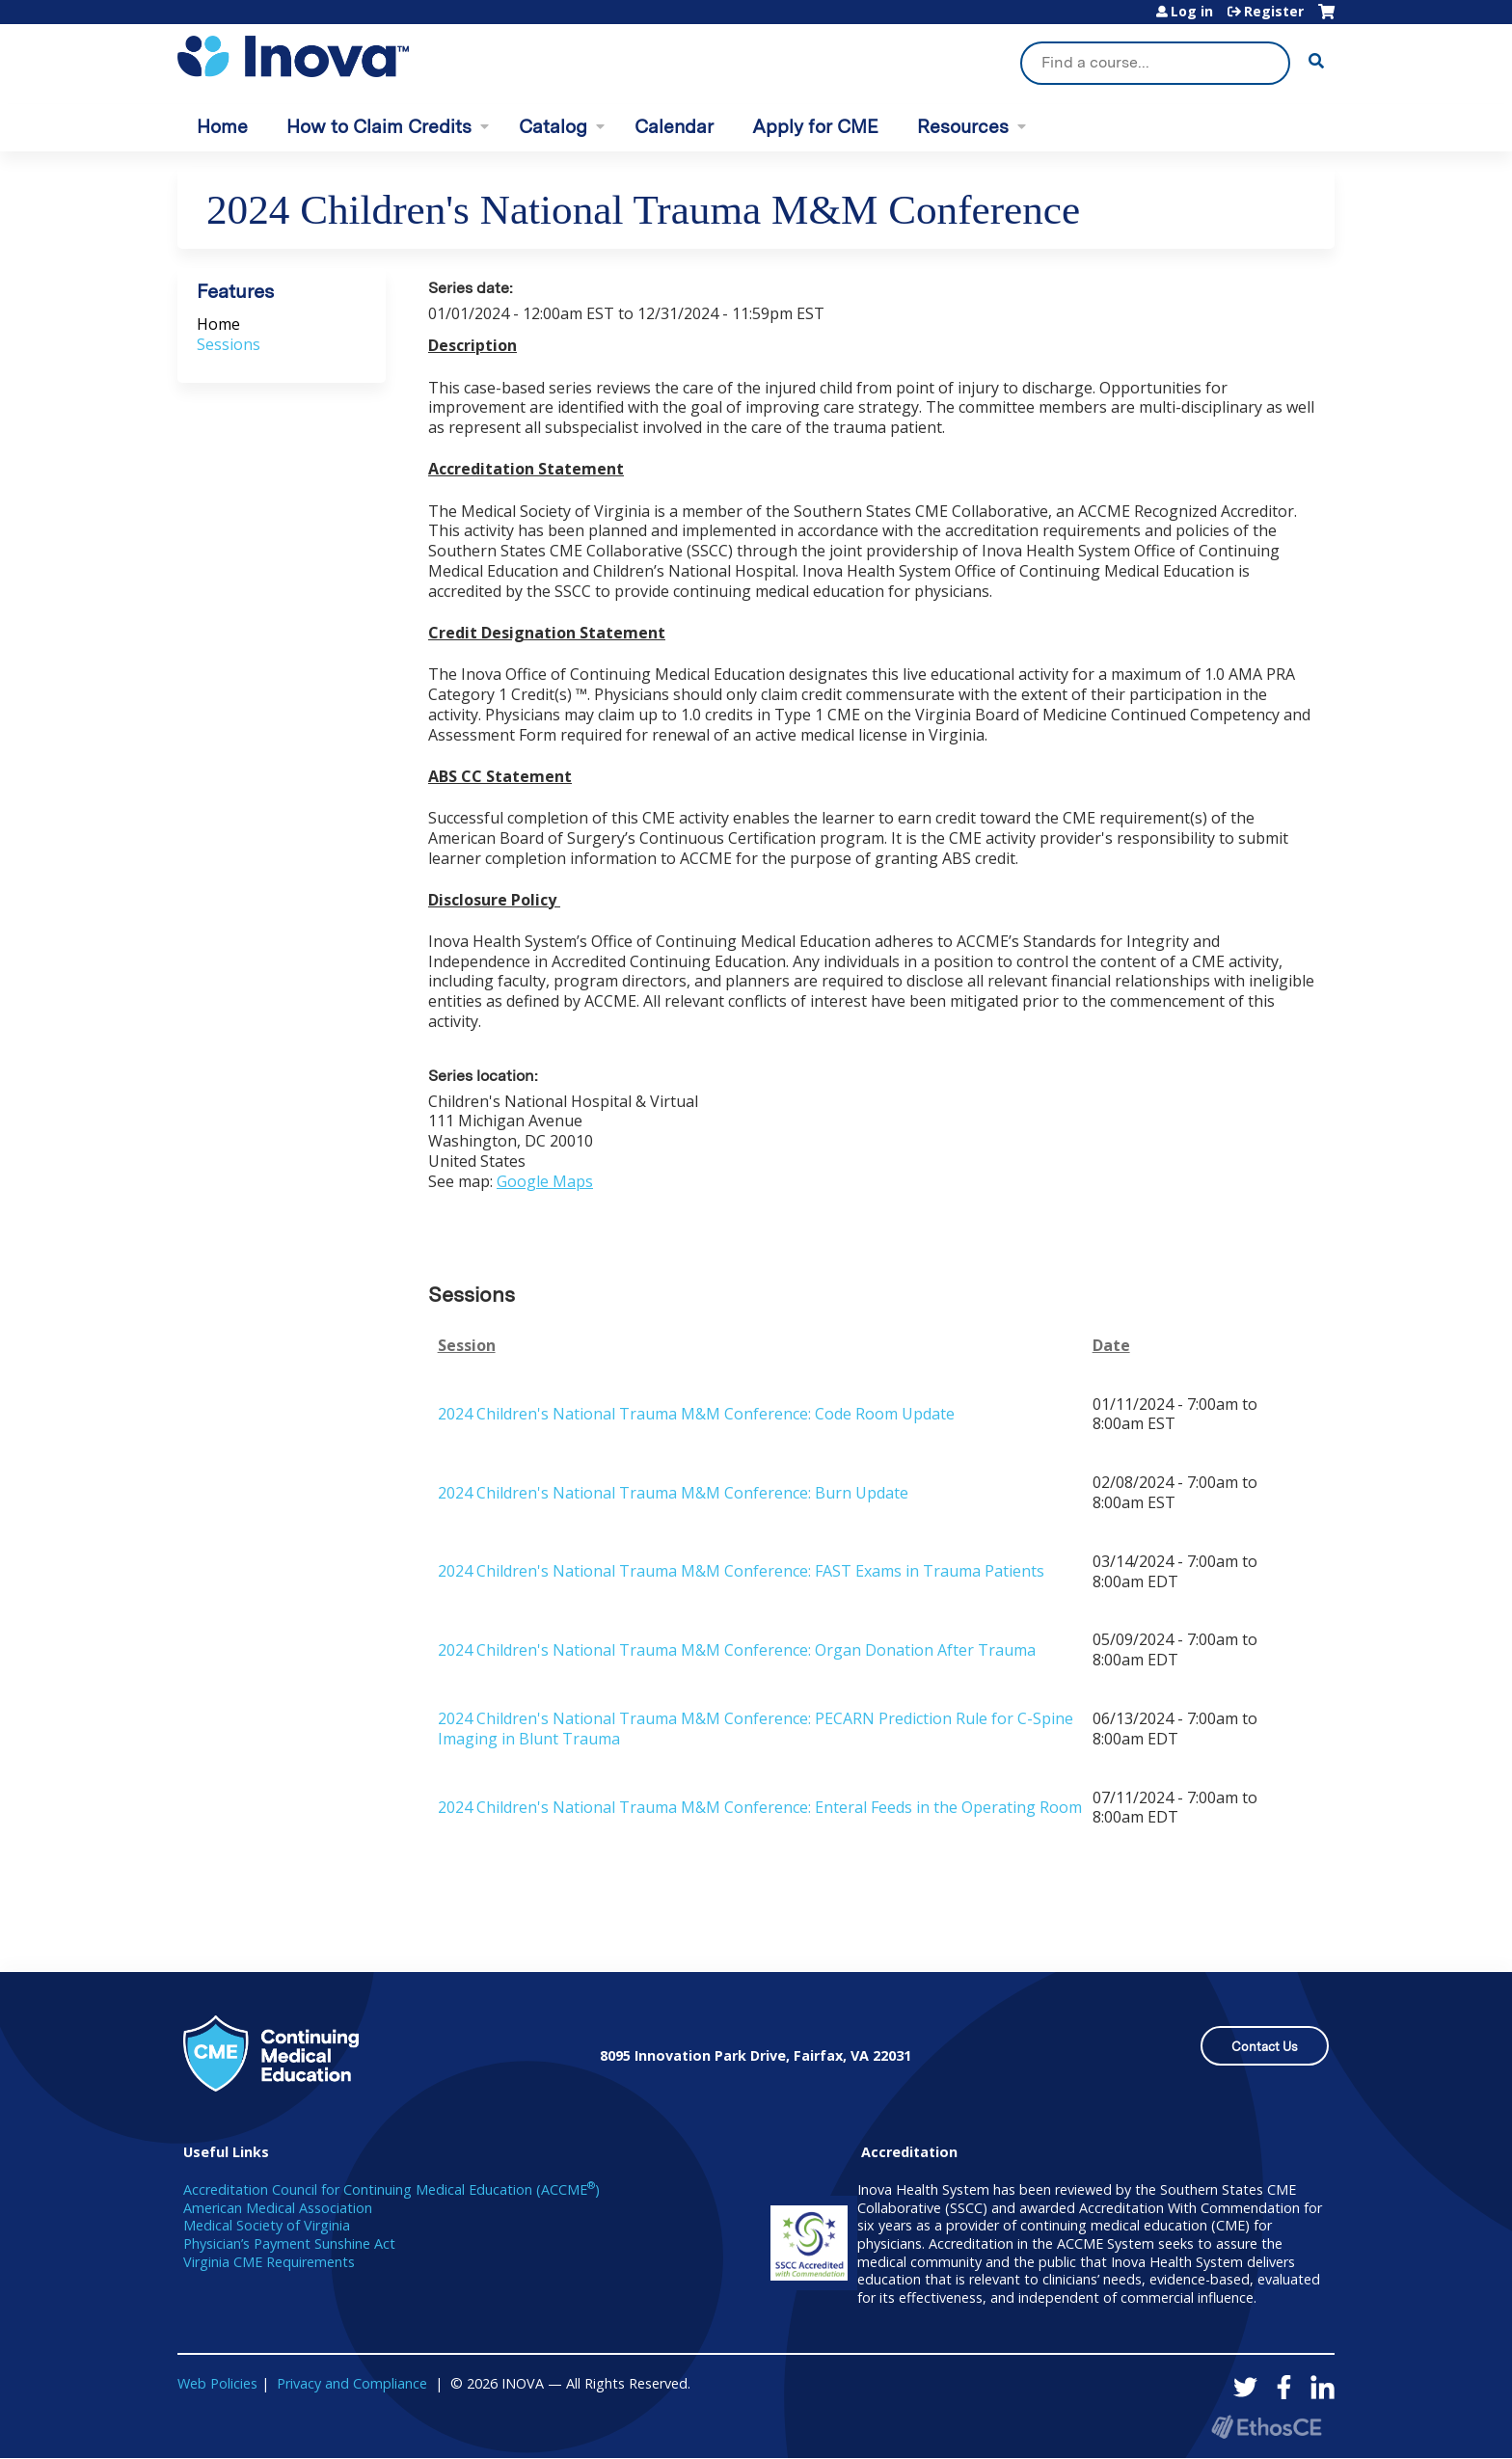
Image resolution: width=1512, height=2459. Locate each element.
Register (1274, 11)
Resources (963, 127)
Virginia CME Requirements (269, 2262)
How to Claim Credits (379, 127)
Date (1111, 1346)
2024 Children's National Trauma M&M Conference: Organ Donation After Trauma (737, 1650)
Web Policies (217, 2383)
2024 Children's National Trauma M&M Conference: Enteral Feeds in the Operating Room (760, 1807)
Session (467, 1346)
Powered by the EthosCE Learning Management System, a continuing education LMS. (1266, 2427)
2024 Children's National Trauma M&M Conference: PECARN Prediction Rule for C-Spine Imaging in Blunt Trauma (755, 1728)
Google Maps (545, 1181)
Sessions (228, 344)
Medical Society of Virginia (266, 2225)
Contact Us (1264, 2047)
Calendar (674, 127)
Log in (1192, 11)
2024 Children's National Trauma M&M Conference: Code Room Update (696, 1413)
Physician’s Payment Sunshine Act (289, 2243)
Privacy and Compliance (352, 2383)
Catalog (553, 127)
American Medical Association (277, 2208)
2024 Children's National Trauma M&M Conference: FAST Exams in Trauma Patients (741, 1570)
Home (222, 127)
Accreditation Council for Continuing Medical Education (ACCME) (391, 2189)
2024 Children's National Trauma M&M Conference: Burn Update (673, 1492)
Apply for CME (815, 127)
